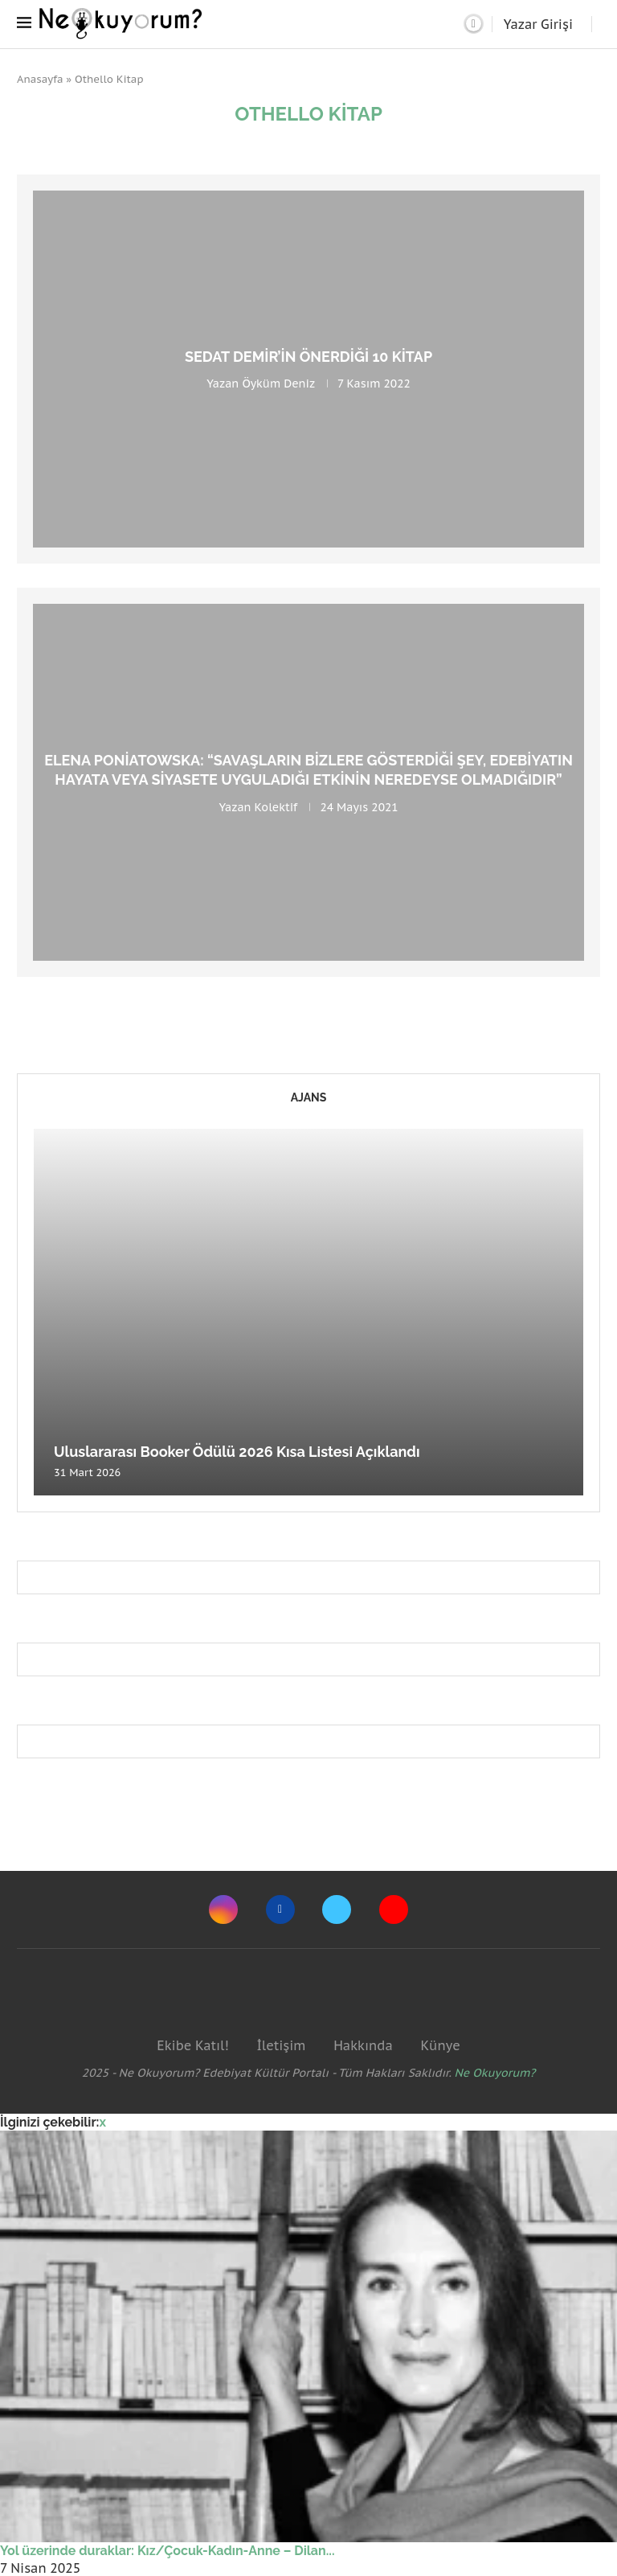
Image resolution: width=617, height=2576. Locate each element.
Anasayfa (40, 79)
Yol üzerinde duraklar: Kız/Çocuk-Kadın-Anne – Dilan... (167, 2550)
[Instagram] (223, 1909)
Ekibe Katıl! (192, 2045)
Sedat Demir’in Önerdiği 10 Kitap (308, 356)
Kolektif (276, 806)
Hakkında (363, 2045)
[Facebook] (280, 1909)
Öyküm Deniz (278, 383)
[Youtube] (393, 1909)
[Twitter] (336, 1909)
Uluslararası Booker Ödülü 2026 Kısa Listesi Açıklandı (237, 1451)
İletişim (280, 2045)
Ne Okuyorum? (495, 2072)
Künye (440, 2045)
